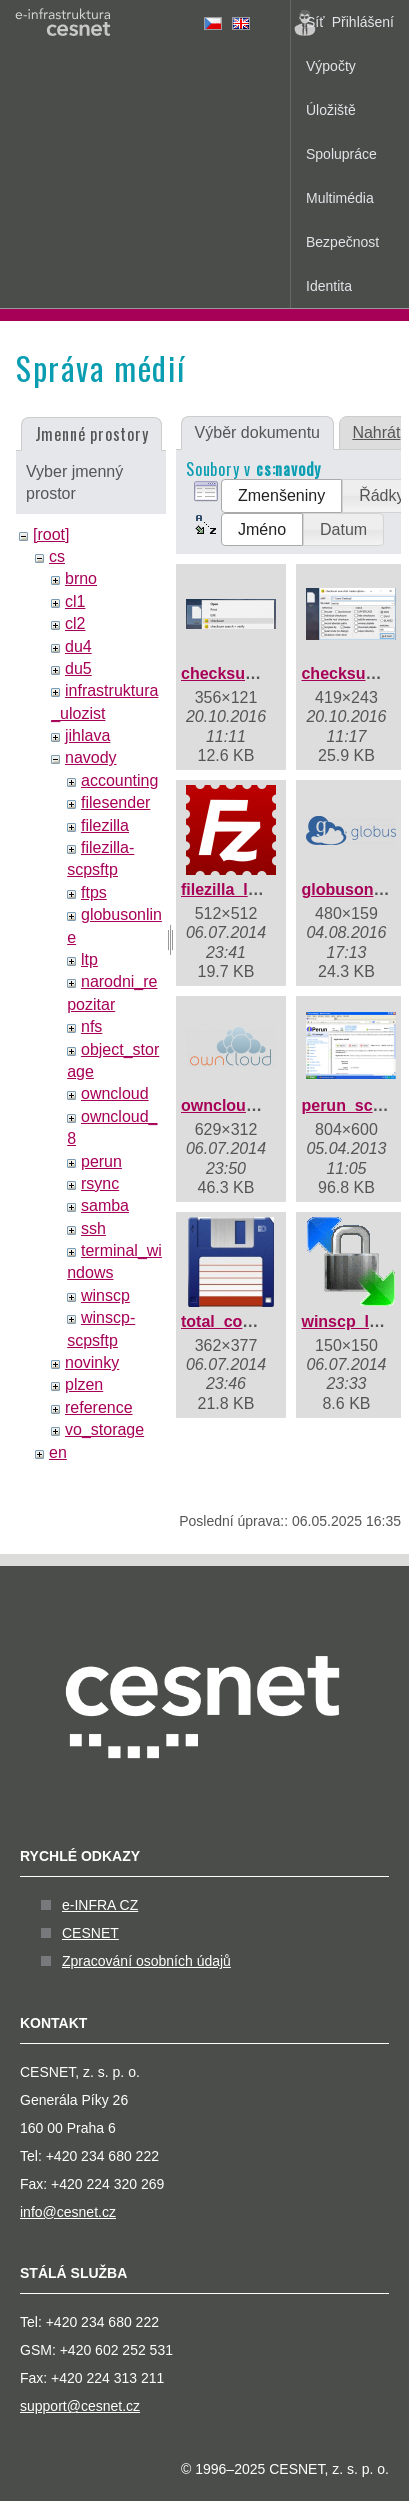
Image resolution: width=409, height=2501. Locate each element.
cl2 (75, 623)
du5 (78, 668)
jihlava (87, 735)
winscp (105, 1295)
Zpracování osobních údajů (146, 1961)
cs (57, 556)
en (58, 1452)
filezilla (105, 825)
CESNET (90, 1933)
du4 (78, 646)
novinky (92, 1362)
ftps (94, 892)
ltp (89, 959)
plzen (84, 1384)
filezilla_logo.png (246, 889)
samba (105, 1205)
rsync (100, 1183)
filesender (115, 802)
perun (101, 1161)
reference (99, 1407)
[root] (51, 534)
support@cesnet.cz (80, 2406)
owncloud (115, 1093)
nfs (91, 1026)
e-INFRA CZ (100, 1905)
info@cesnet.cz (68, 2212)
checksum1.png (241, 673)
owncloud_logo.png (256, 1105)
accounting (119, 780)
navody (91, 757)
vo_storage (104, 1429)
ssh (93, 1228)
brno (81, 578)
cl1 (75, 601)
